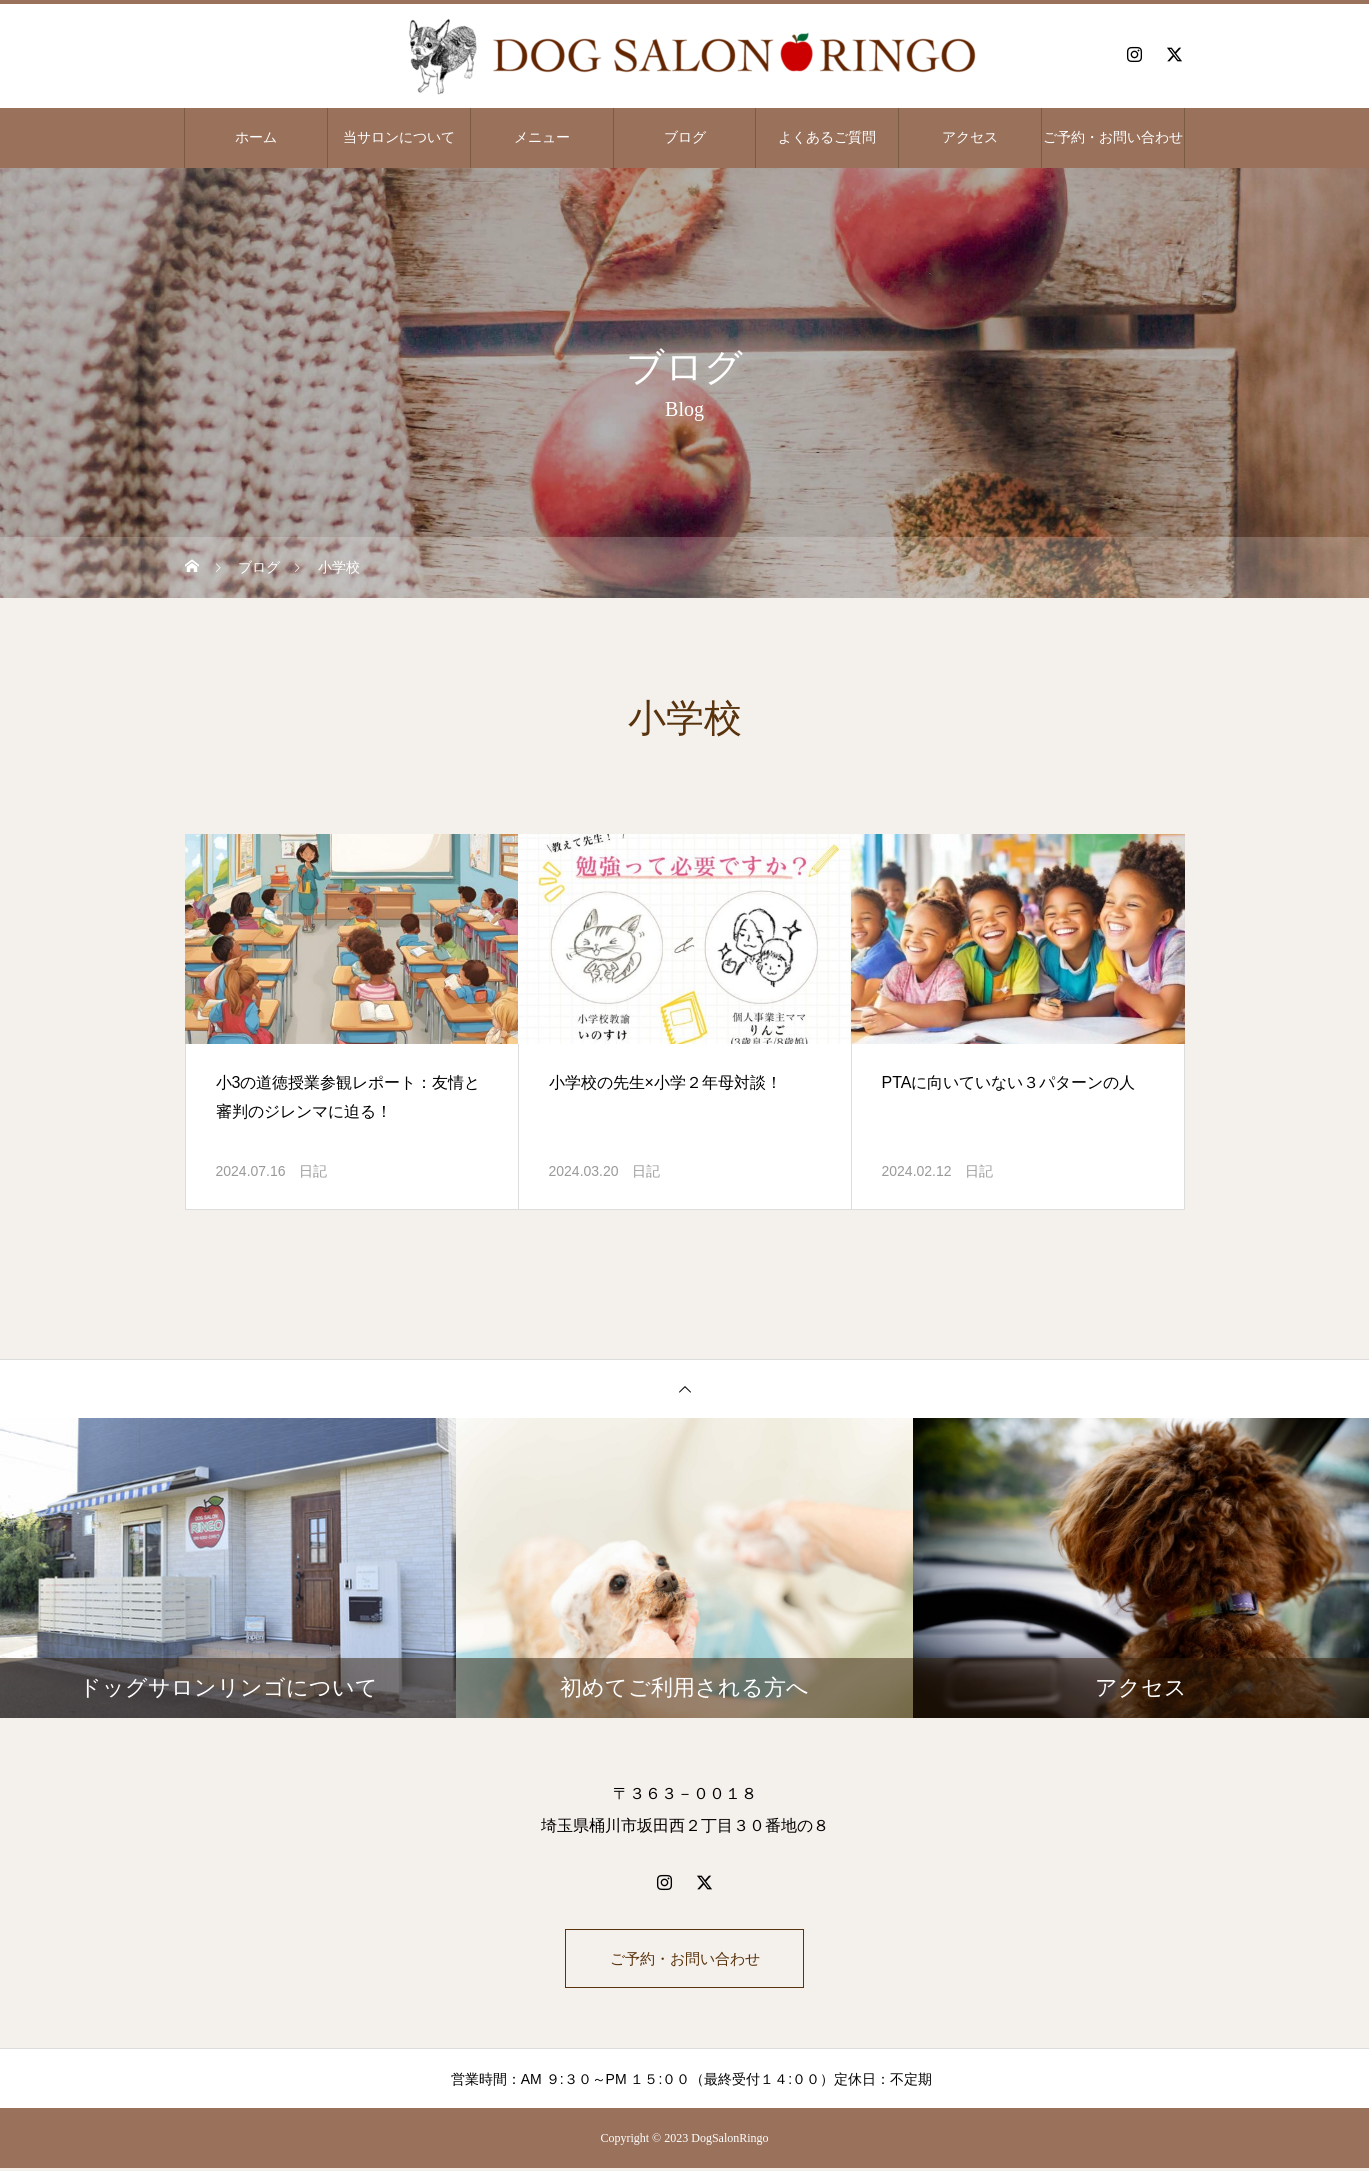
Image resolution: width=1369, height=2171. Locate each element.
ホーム (256, 137)
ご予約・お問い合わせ (1113, 137)
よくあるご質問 (827, 137)
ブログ (685, 137)
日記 (313, 1171)
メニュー (542, 137)
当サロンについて (399, 137)
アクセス (970, 137)
